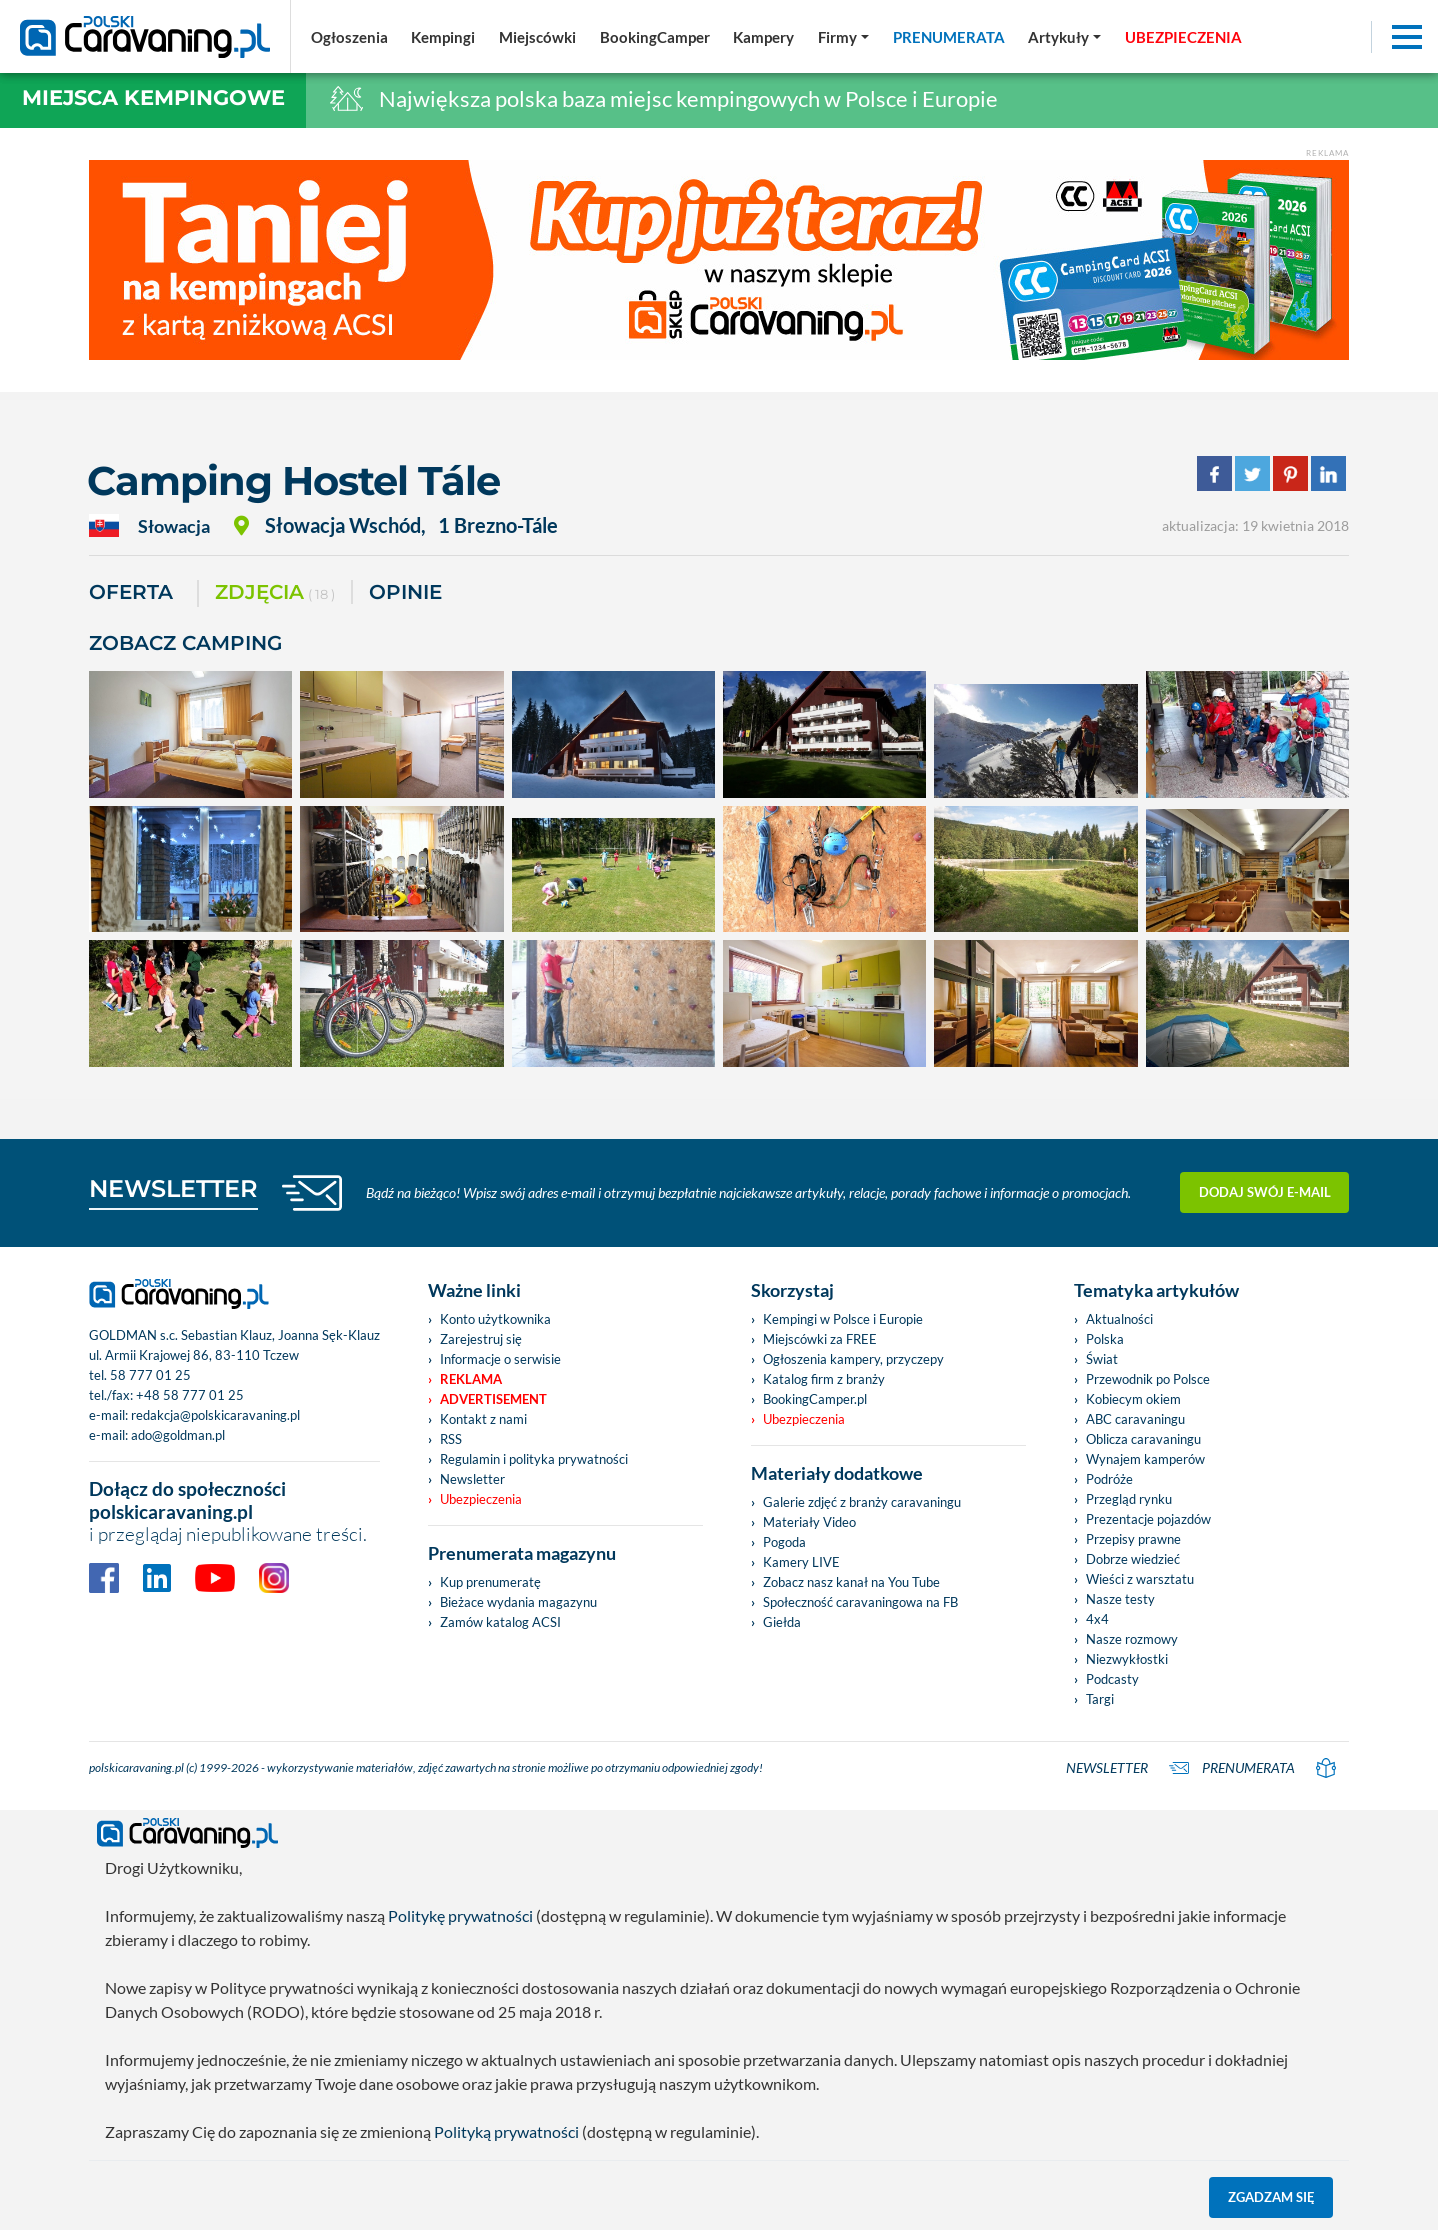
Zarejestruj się (481, 1339)
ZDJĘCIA (275, 593)
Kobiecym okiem (1133, 1399)
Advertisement (493, 1399)
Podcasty (1112, 1679)
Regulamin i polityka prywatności (534, 1459)
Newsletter (472, 1479)
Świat (1102, 1359)
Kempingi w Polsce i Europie (843, 1319)
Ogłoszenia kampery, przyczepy (853, 1359)
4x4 (1097, 1619)
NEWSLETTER (173, 1188)
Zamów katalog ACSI (500, 1622)
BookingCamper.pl (815, 1399)
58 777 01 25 (150, 1375)
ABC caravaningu (1135, 1419)
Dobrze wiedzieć (1133, 1559)
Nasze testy (1120, 1599)
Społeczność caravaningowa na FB (860, 1602)
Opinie (405, 592)
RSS (451, 1439)
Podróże (1109, 1479)
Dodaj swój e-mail (1265, 1192)
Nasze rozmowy (1132, 1639)
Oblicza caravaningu (1143, 1439)
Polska (1105, 1339)
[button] (1064, 37)
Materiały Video (809, 1522)
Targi (1100, 1699)
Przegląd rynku (1129, 1499)
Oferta (131, 592)
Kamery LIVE (801, 1562)
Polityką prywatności (506, 2131)
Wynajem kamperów (1145, 1459)
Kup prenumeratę (490, 1582)
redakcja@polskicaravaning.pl (215, 1415)
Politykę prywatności (460, 1915)
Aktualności (1119, 1319)
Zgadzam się (1271, 2197)
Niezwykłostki (1127, 1659)
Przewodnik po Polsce (1148, 1379)
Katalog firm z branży (824, 1379)
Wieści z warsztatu (1140, 1579)
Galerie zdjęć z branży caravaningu (862, 1502)
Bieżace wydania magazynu (518, 1602)
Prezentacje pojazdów (1148, 1519)
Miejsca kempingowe (153, 97)
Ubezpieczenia (481, 1499)
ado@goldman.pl (178, 1435)
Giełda (782, 1622)
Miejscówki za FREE (820, 1339)
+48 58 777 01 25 (190, 1395)
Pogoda (784, 1542)
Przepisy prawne (1133, 1539)
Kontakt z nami (483, 1419)
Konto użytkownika (495, 1319)
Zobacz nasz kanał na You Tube (851, 1582)
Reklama (471, 1379)
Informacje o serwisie (500, 1359)
